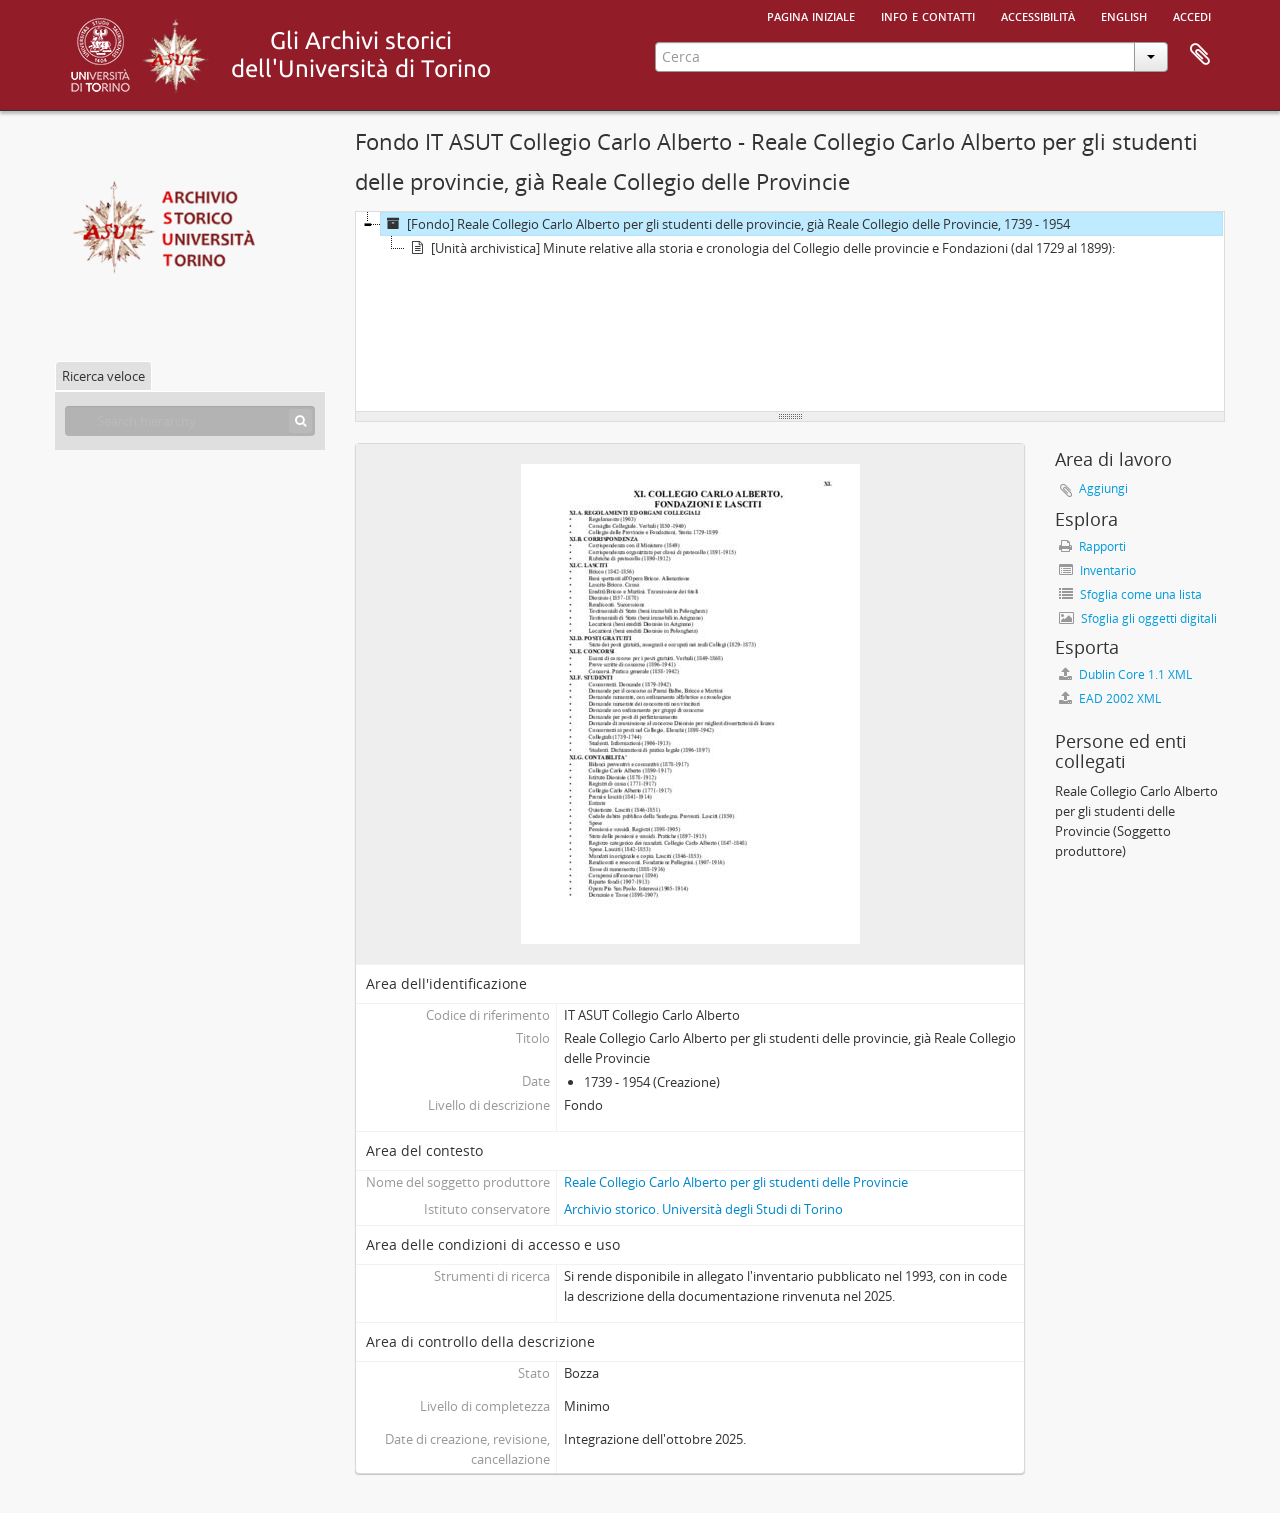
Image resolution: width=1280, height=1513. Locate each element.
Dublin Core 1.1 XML (1125, 674)
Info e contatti (928, 15)
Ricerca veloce (103, 376)
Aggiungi (1103, 488)
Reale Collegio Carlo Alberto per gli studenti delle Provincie (736, 1182)
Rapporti (1092, 546)
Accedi (1192, 15)
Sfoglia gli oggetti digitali (1138, 618)
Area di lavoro (1200, 55)
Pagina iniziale (811, 15)
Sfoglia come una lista (1130, 594)
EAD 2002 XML (1110, 698)
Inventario (1097, 570)
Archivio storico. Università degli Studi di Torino (703, 1209)
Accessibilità (1038, 15)
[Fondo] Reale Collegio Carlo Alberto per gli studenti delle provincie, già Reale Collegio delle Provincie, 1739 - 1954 (725, 224)
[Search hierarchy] (190, 421)
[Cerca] (300, 421)
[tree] (790, 312)
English (1124, 15)
